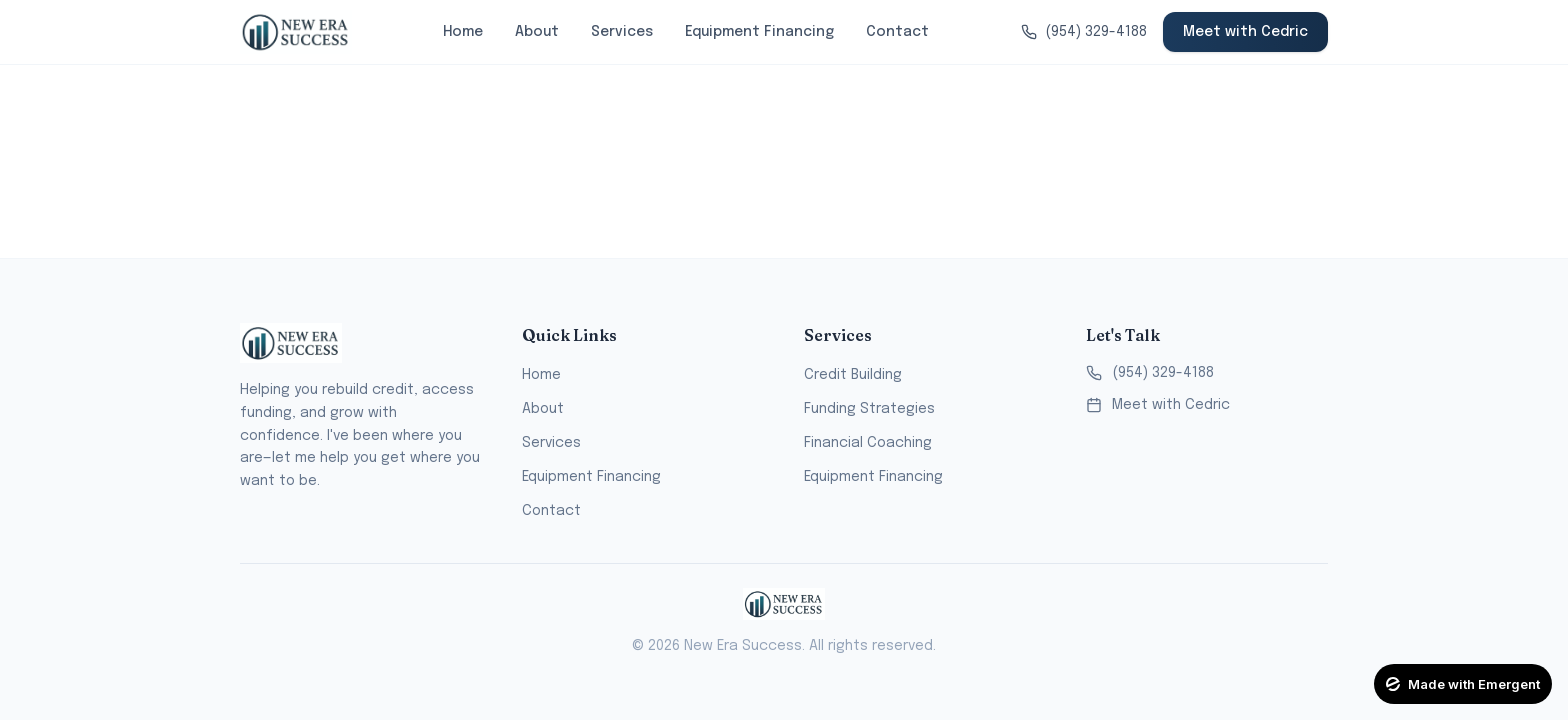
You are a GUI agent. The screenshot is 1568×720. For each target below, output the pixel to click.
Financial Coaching (868, 443)
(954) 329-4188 (1150, 373)
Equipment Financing (759, 32)
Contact (897, 32)
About (537, 32)
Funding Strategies (869, 409)
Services (622, 32)
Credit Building (853, 375)
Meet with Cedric (1245, 32)
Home (463, 32)
